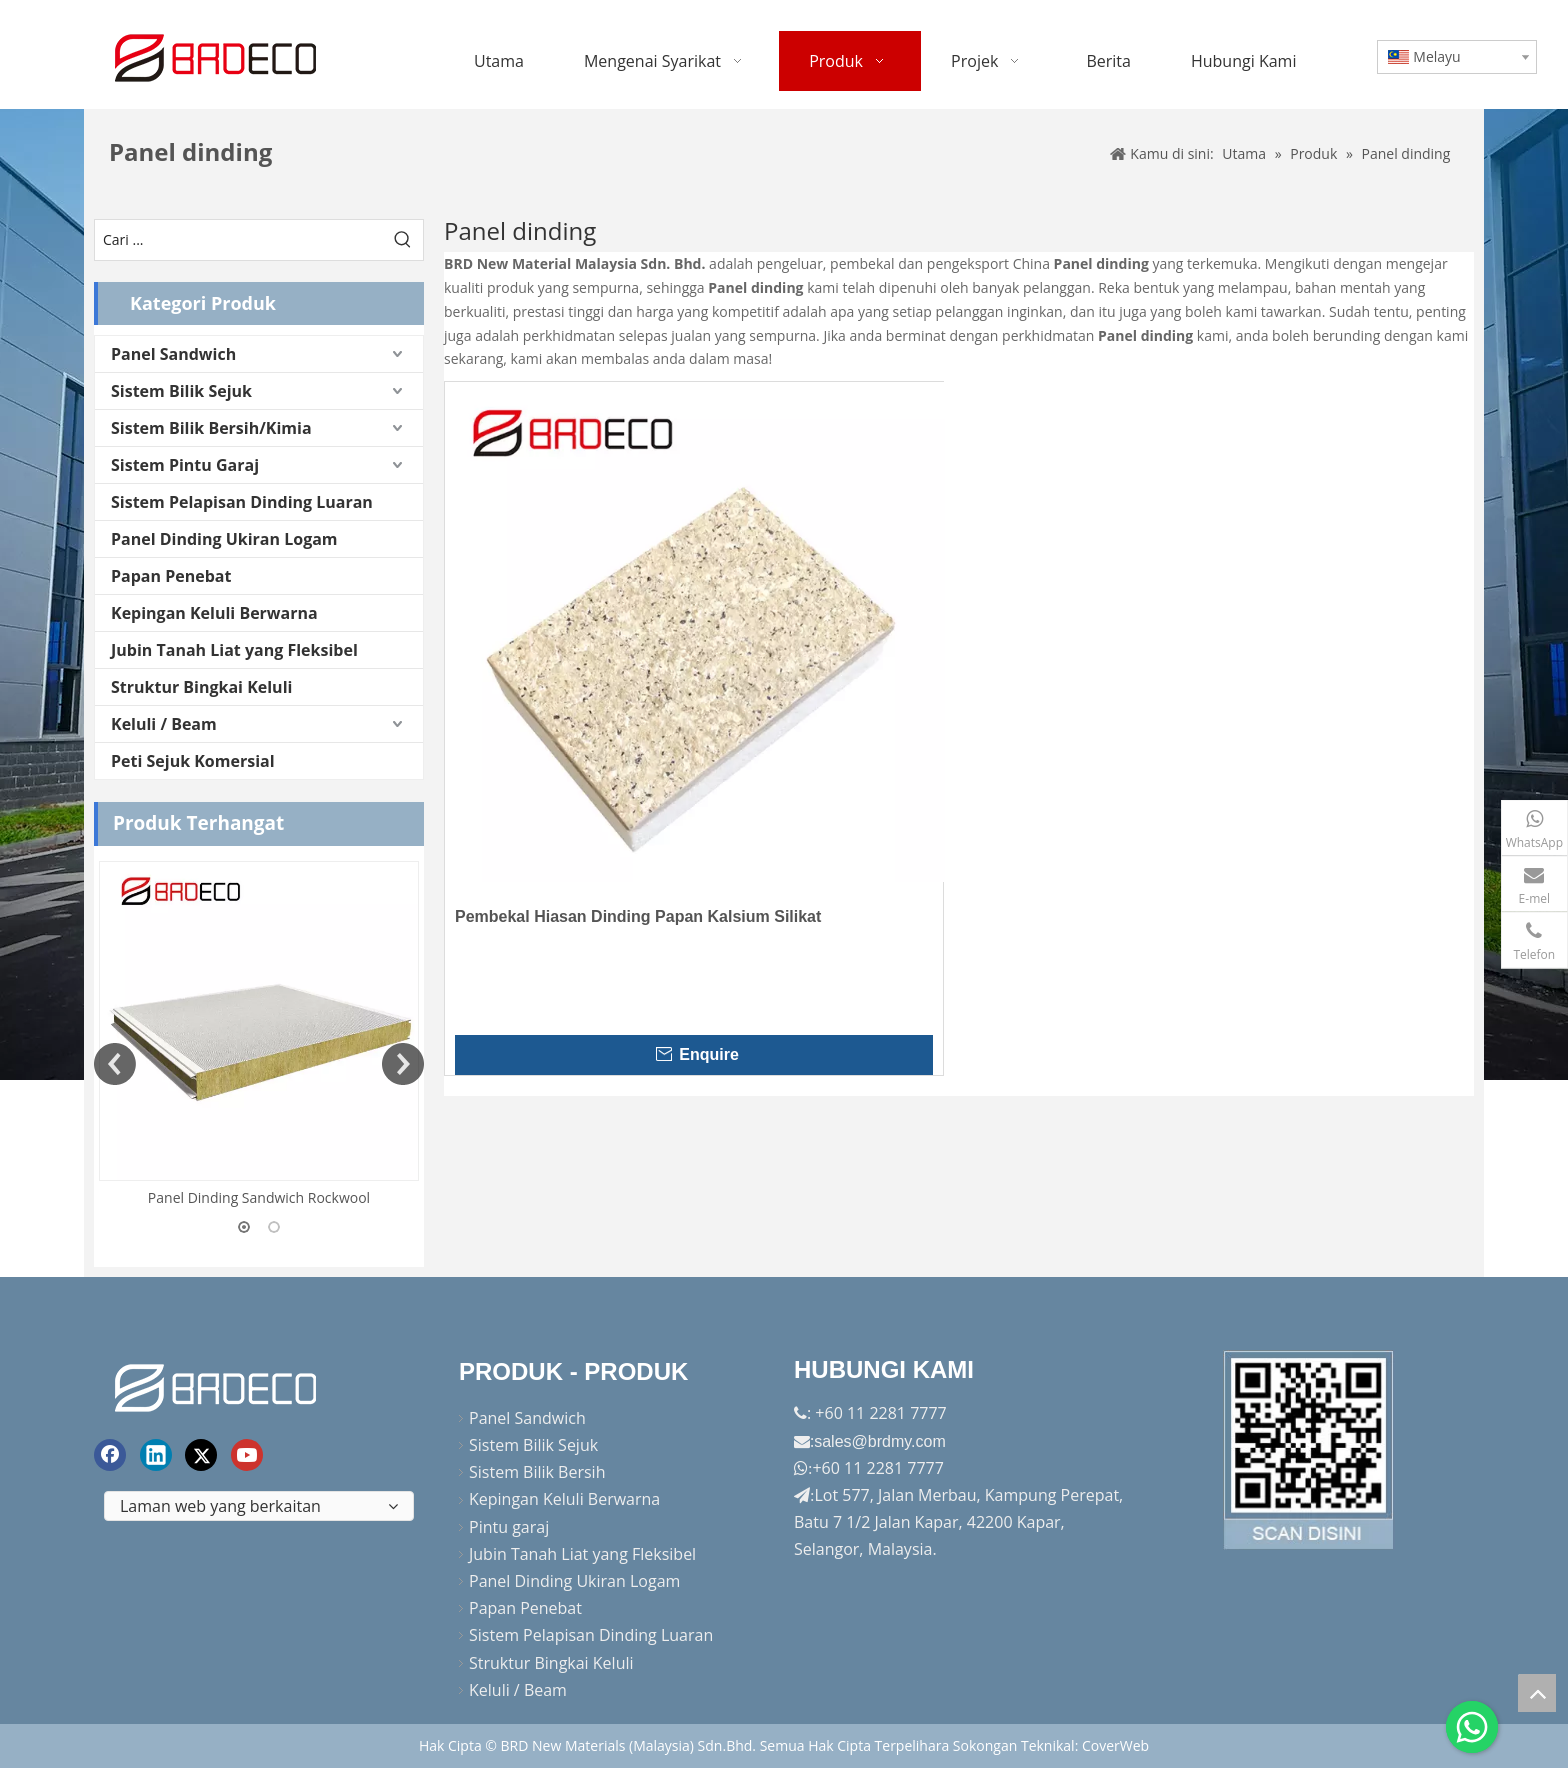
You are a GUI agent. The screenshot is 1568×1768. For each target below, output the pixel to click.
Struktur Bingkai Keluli (201, 687)
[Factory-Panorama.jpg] (1309, 1450)
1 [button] (244, 1227)
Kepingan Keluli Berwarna (214, 613)
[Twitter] (201, 1455)
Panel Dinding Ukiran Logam (224, 539)
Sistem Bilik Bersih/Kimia (211, 428)
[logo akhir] (218, 1384)
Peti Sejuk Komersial (193, 761)
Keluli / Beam (164, 724)
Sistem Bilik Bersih (537, 1472)
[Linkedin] (156, 1455)
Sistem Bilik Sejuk (181, 391)
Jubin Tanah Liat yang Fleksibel (234, 650)
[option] (259, 1035)
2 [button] (274, 1227)
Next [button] (403, 1064)
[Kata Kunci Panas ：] (403, 240)
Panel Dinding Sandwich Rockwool (259, 1197)
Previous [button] (115, 1064)
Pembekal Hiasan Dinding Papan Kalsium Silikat (638, 916)
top (1537, 1693)
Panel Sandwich (173, 354)
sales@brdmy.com (880, 1441)
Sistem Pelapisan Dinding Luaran (242, 502)
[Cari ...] (239, 240)
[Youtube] (247, 1455)
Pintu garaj (509, 1527)
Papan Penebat (171, 576)
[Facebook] (110, 1455)
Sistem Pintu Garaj (185, 465)
